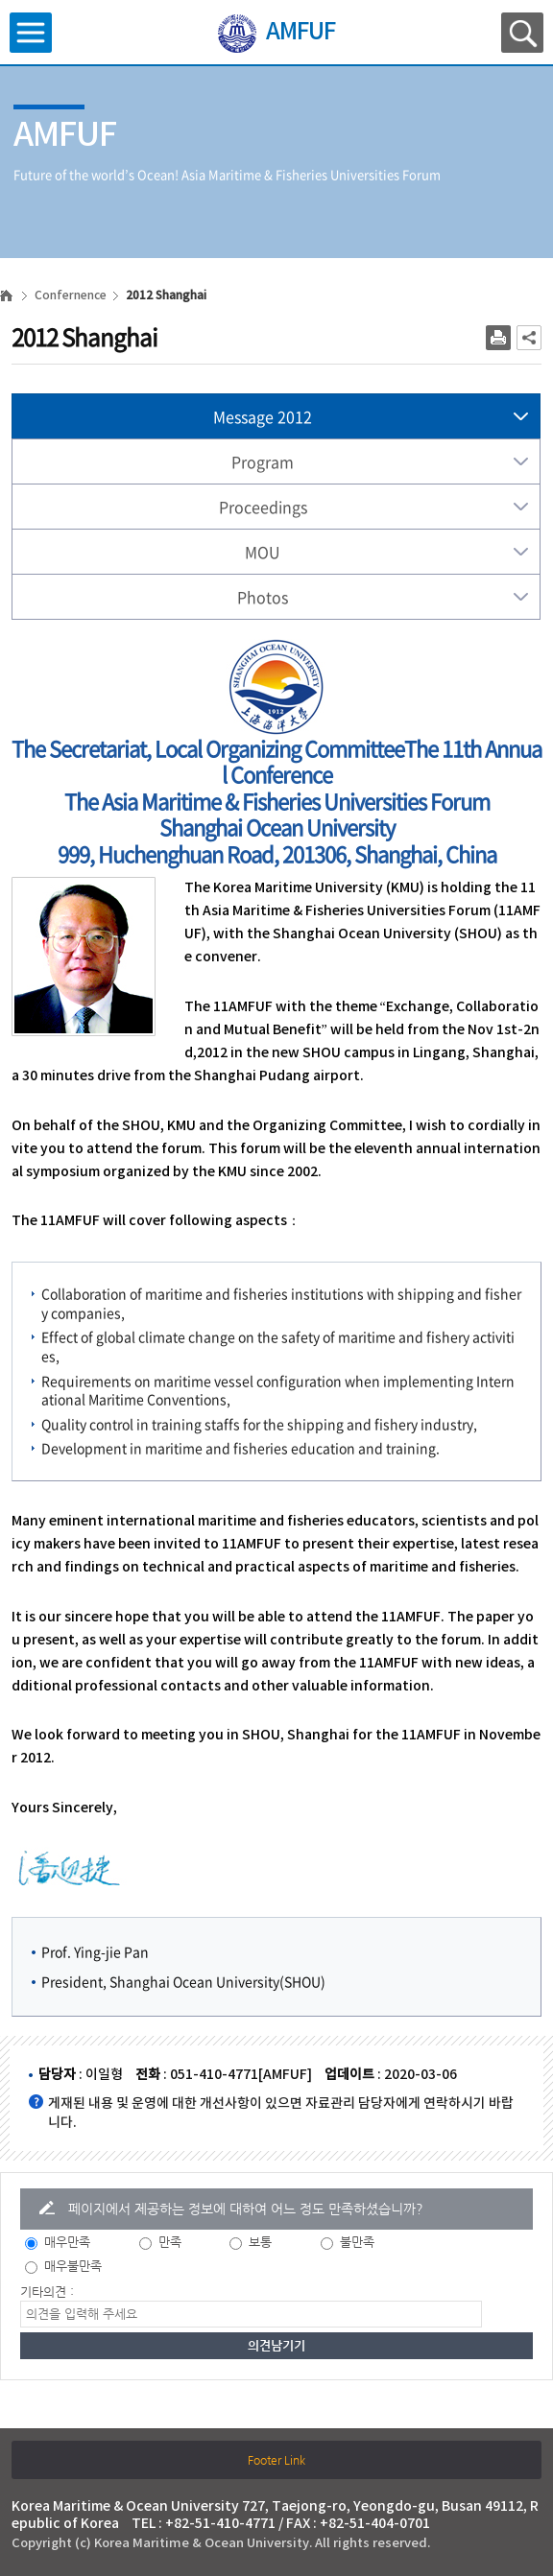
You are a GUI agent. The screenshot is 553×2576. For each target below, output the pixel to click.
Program (262, 461)
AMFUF (300, 32)
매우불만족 (73, 2265)
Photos (262, 596)
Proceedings (263, 506)
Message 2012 (262, 416)
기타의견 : (47, 2291)
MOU (262, 551)
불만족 (357, 2241)
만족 (169, 2241)
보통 (260, 2241)
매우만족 (67, 2241)
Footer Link (276, 2460)
